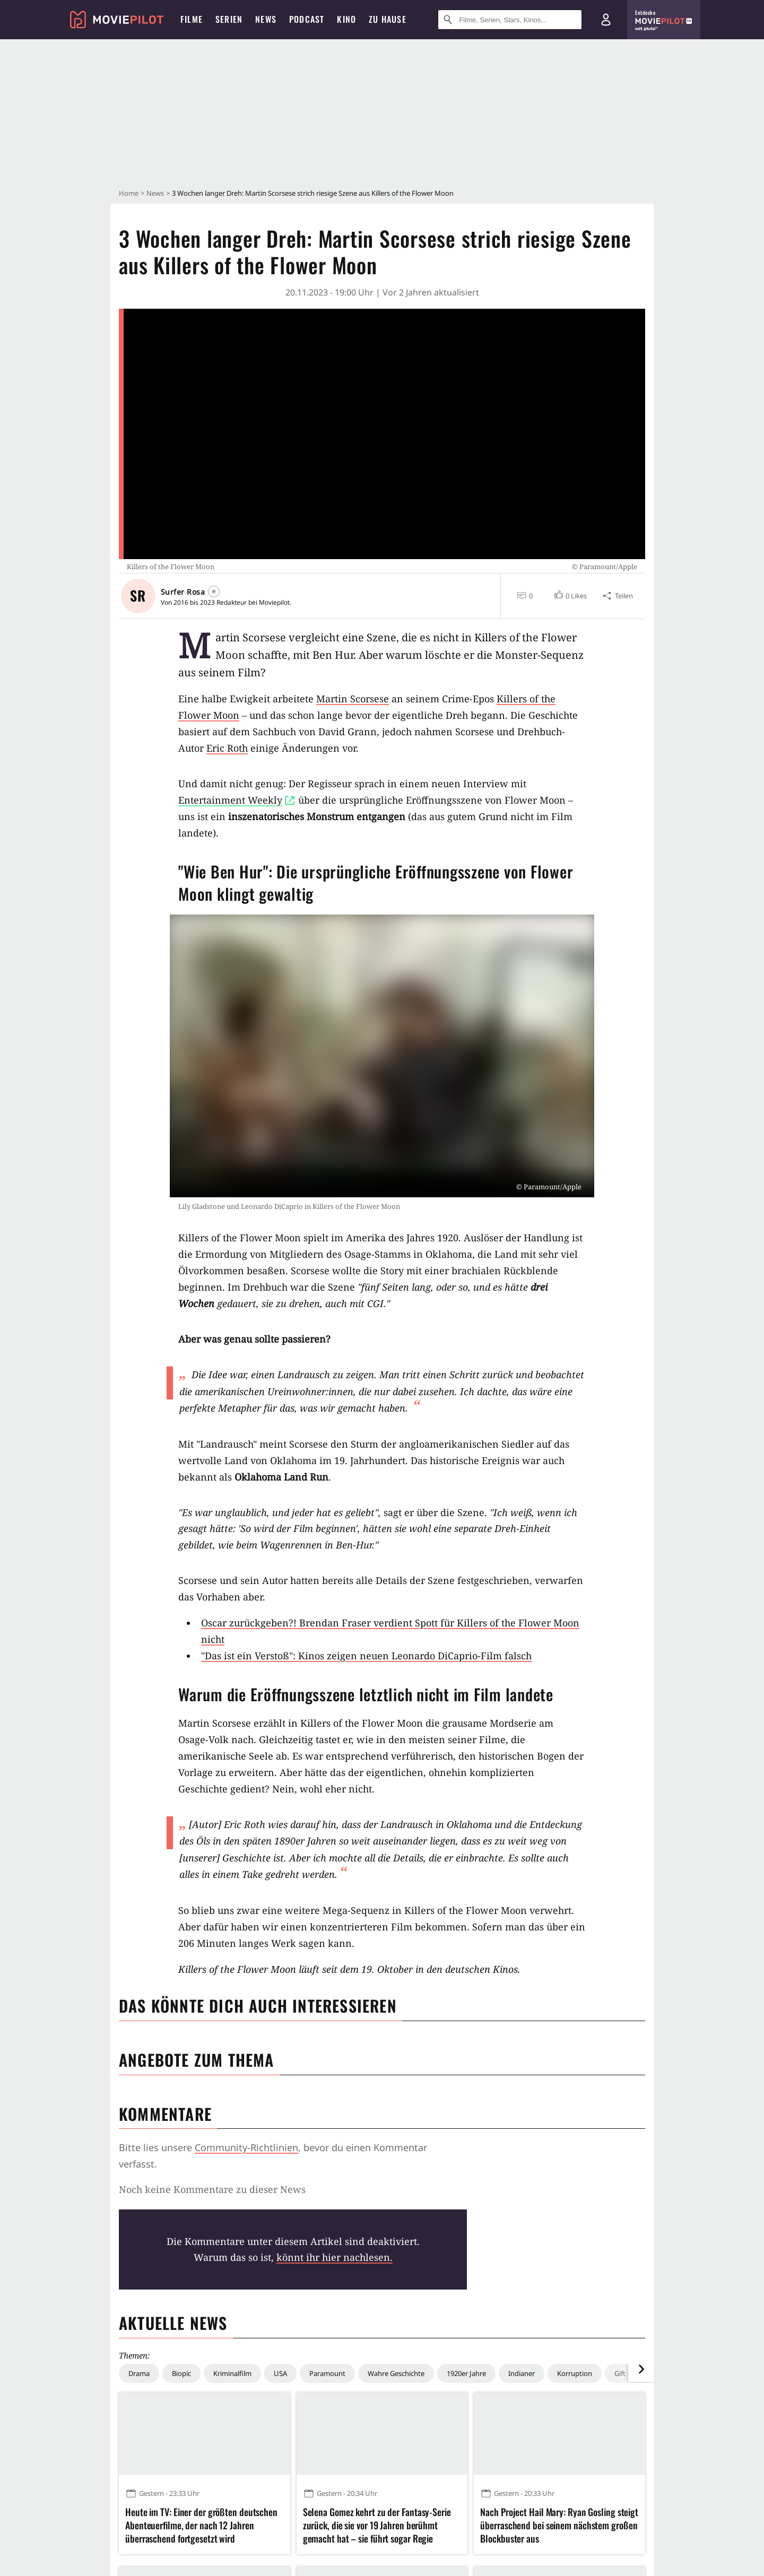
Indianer (521, 2373)
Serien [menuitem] (228, 19)
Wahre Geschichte (396, 2373)
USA (280, 2373)
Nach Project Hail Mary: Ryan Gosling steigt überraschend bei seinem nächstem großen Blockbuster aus (559, 2525)
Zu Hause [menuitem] (387, 19)
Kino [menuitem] (346, 19)
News (155, 193)
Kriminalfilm (232, 2373)
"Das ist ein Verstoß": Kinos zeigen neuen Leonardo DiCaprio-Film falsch (366, 1655)
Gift (620, 2373)
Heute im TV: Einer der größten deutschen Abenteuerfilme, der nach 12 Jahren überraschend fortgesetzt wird (201, 2525)
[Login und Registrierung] (606, 19)
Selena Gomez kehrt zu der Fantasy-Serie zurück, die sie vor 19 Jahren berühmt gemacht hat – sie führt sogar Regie (377, 2525)
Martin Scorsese (352, 698)
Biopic (181, 2373)
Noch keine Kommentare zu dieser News (212, 2189)
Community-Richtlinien (246, 2147)
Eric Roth (227, 748)
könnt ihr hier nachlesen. (334, 2257)
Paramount (327, 2373)
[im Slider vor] (641, 2369)
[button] (570, 595)
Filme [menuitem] (191, 19)
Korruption (574, 2373)
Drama (139, 2373)
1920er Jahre (466, 2373)
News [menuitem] (265, 19)
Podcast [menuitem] (306, 19)
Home (128, 193)
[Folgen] (214, 591)
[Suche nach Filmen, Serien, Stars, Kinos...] (510, 20)
